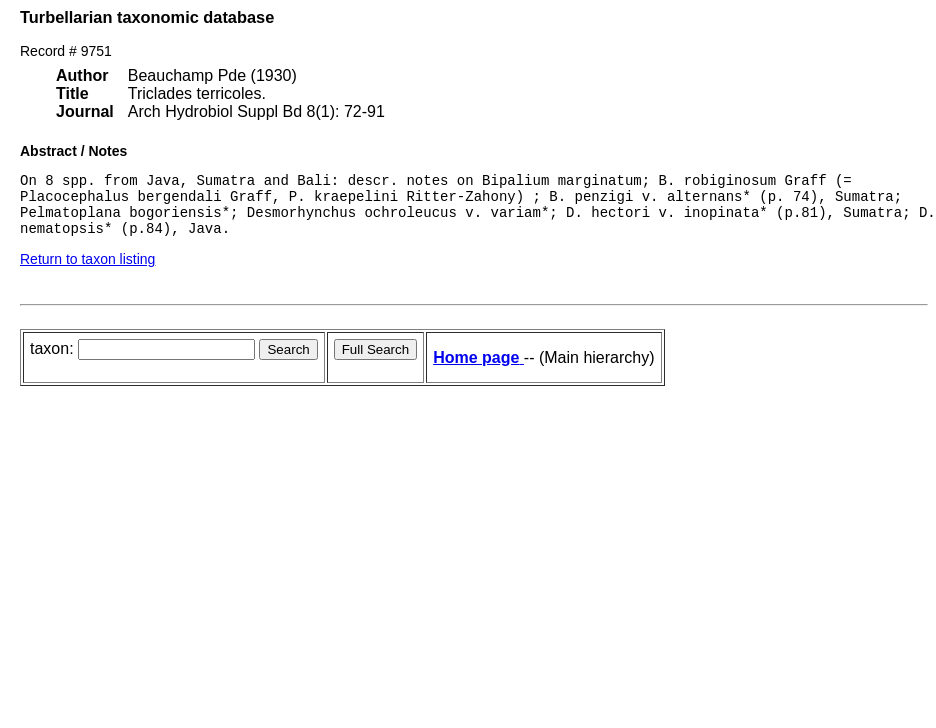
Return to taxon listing (87, 271)
